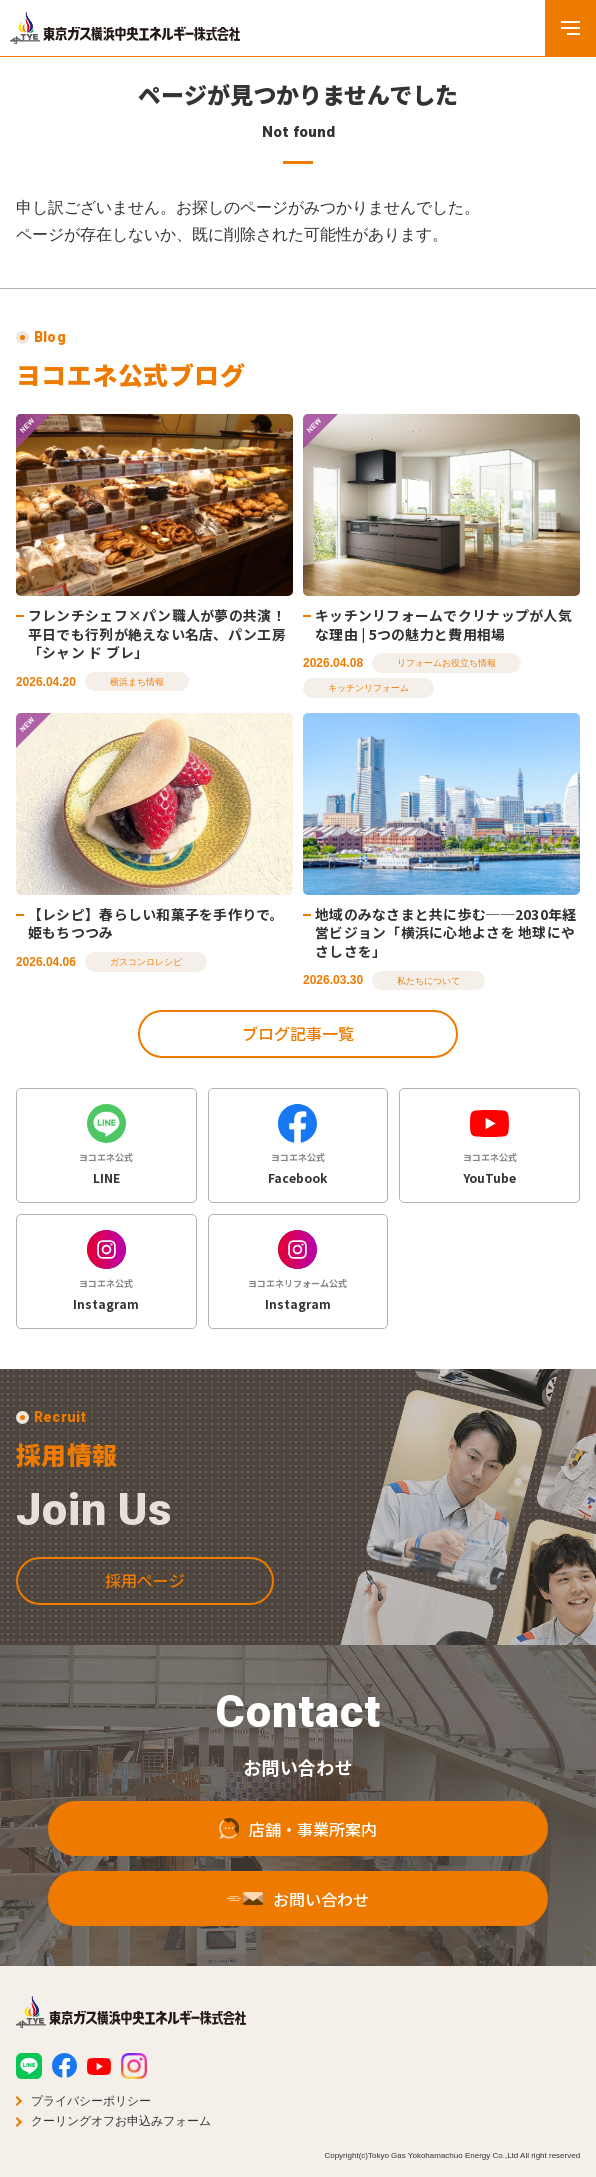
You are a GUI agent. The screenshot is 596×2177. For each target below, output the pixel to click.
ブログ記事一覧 (298, 1033)
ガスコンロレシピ (146, 962)
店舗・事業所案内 (298, 1854)
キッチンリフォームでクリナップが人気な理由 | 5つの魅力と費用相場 (443, 624)
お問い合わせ (297, 1924)
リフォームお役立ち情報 (446, 663)
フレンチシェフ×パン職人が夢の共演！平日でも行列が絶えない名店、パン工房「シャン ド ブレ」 (157, 633)
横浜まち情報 (137, 682)
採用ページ (145, 1605)
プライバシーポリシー (91, 2101)
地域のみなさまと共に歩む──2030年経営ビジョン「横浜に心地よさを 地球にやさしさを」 (446, 932)
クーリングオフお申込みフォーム (121, 2121)
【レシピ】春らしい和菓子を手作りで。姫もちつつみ (156, 923)
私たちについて (428, 981)
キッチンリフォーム (368, 688)
